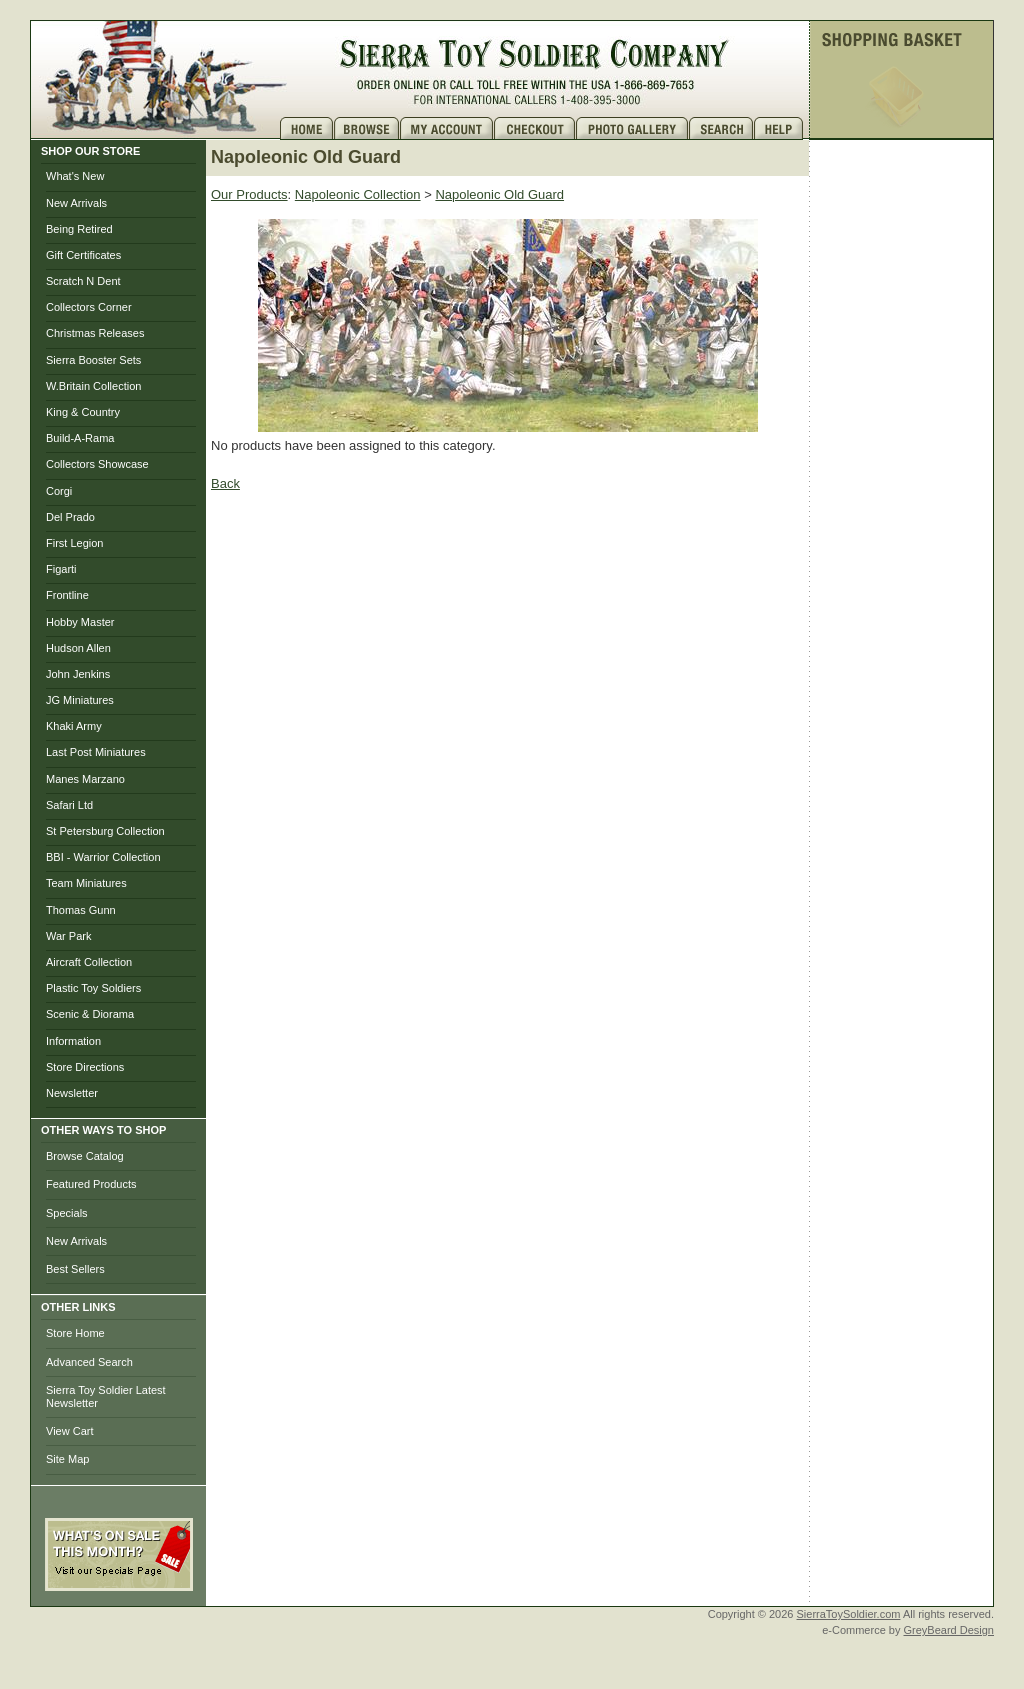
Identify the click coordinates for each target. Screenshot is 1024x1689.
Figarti (61, 569)
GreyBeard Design (949, 1630)
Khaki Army (74, 726)
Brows (367, 128)
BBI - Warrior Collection (103, 857)
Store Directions (85, 1067)
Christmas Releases (95, 333)
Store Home (75, 1333)
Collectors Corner (89, 307)
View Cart (69, 1431)
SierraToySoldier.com (849, 1614)
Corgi (59, 491)
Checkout (535, 128)
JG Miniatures (80, 700)
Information (73, 1041)
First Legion (74, 543)
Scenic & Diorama (90, 1014)
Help (781, 128)
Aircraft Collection (89, 962)
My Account (447, 128)
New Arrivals (76, 203)
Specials (67, 1213)
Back (225, 483)
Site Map (67, 1459)
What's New (75, 176)
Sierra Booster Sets (93, 360)
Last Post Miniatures (96, 752)
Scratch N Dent (83, 281)
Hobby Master (80, 622)
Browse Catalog (85, 1156)
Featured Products (91, 1184)
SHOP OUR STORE (90, 151)
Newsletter (72, 1093)
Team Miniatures (86, 883)
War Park (68, 936)
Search (721, 128)
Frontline (67, 595)
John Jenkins (78, 674)
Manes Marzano (85, 779)
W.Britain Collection (93, 386)
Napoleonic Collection (358, 194)
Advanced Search (89, 1362)
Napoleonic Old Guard (499, 194)
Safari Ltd (69, 805)
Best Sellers (75, 1269)
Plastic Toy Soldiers (93, 988)
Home (307, 128)
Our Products (249, 194)
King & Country (83, 412)
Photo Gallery (632, 128)
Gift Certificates (83, 255)
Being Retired (79, 229)
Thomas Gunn (81, 910)
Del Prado (70, 517)
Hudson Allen (78, 648)
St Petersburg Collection (105, 831)
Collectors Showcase (97, 464)
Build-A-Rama (80, 438)
